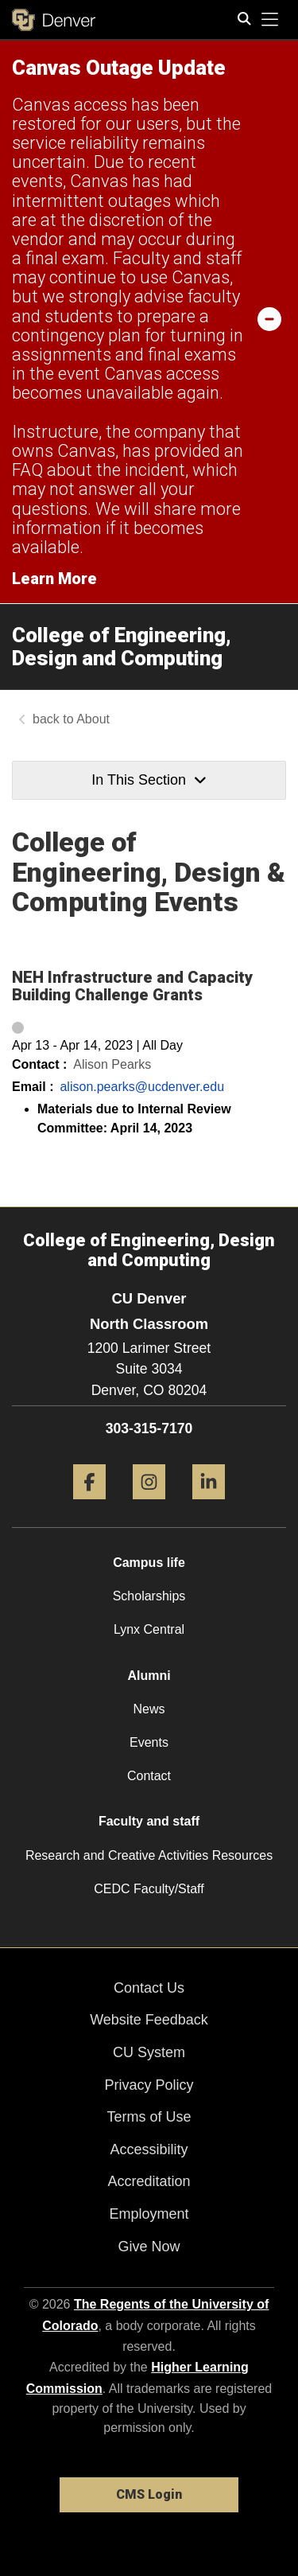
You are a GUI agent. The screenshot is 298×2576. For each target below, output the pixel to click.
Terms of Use (148, 2117)
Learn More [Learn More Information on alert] (54, 578)
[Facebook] (89, 1505)
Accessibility (149, 2149)
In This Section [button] (148, 780)
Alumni (148, 1675)
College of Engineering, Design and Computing (121, 646)
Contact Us (149, 1988)
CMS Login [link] (149, 2494)
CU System (149, 2052)
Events (149, 1742)
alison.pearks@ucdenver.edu (142, 1086)
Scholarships (149, 1596)
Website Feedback (149, 2020)
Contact (149, 1776)
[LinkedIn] (208, 1505)
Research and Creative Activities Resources (149, 1855)
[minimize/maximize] (269, 318)
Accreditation (148, 2181)
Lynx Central (149, 1629)
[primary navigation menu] (270, 20)
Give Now (149, 2246)
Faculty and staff (149, 1821)
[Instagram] (149, 1505)
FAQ (27, 470)
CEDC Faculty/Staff (148, 1889)
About (93, 719)
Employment (148, 2214)
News (148, 1709)
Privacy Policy (148, 2085)
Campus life (149, 1562)
